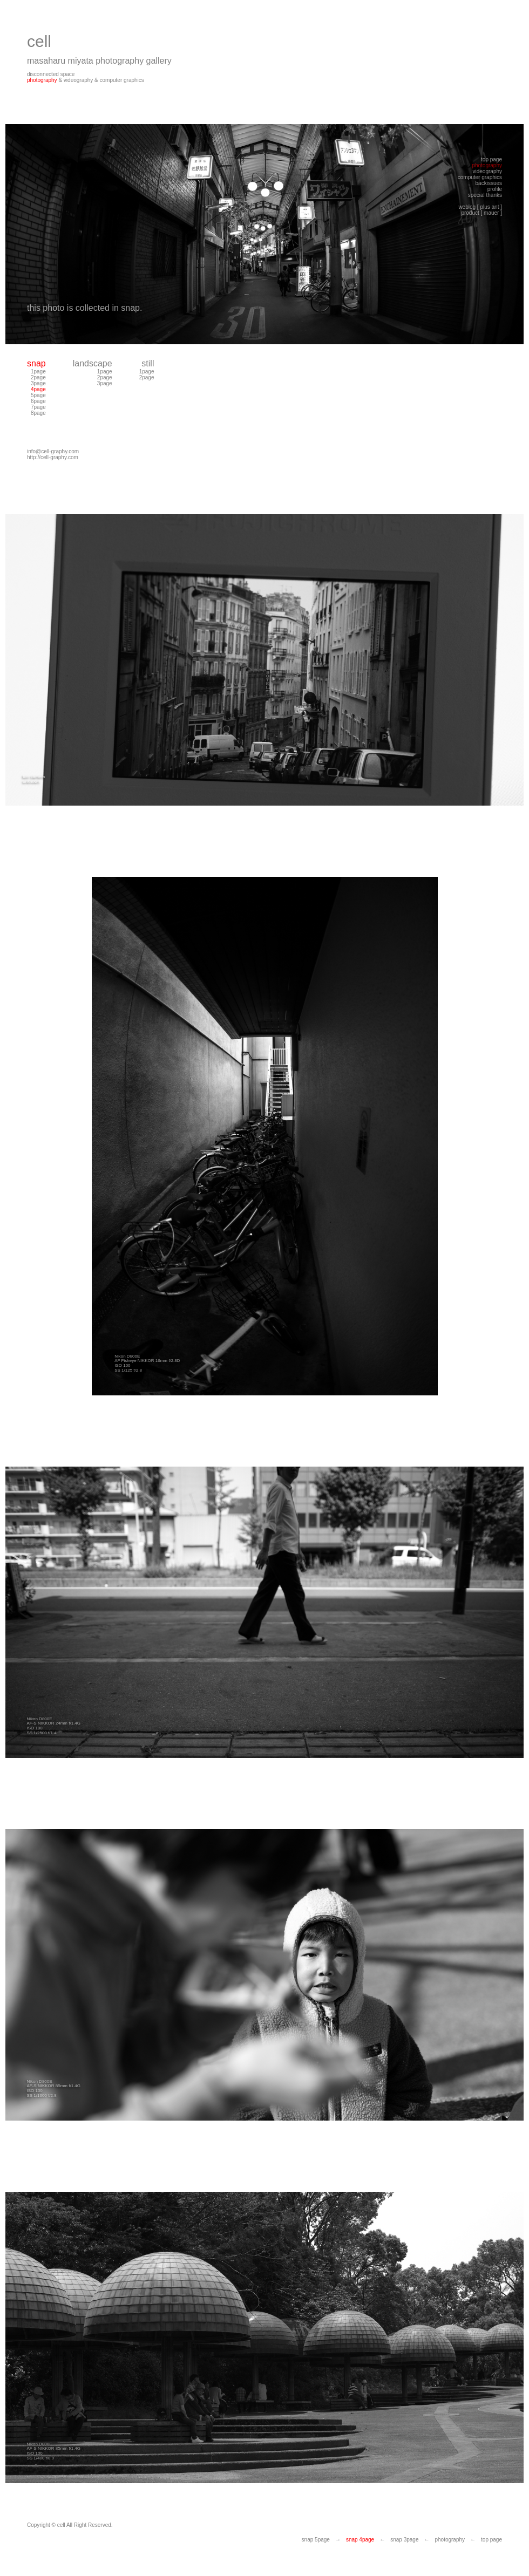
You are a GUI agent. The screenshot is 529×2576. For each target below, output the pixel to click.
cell (39, 41)
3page (38, 383)
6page (38, 401)
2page (38, 377)
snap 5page (316, 2540)
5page (38, 395)
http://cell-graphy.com (52, 457)
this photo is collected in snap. (84, 307)
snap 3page (404, 2540)
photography (42, 80)
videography (78, 80)
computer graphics (122, 80)
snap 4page (360, 2540)
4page (38, 389)
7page (38, 407)
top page (491, 2540)
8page (38, 413)
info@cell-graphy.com (53, 451)
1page (38, 371)
